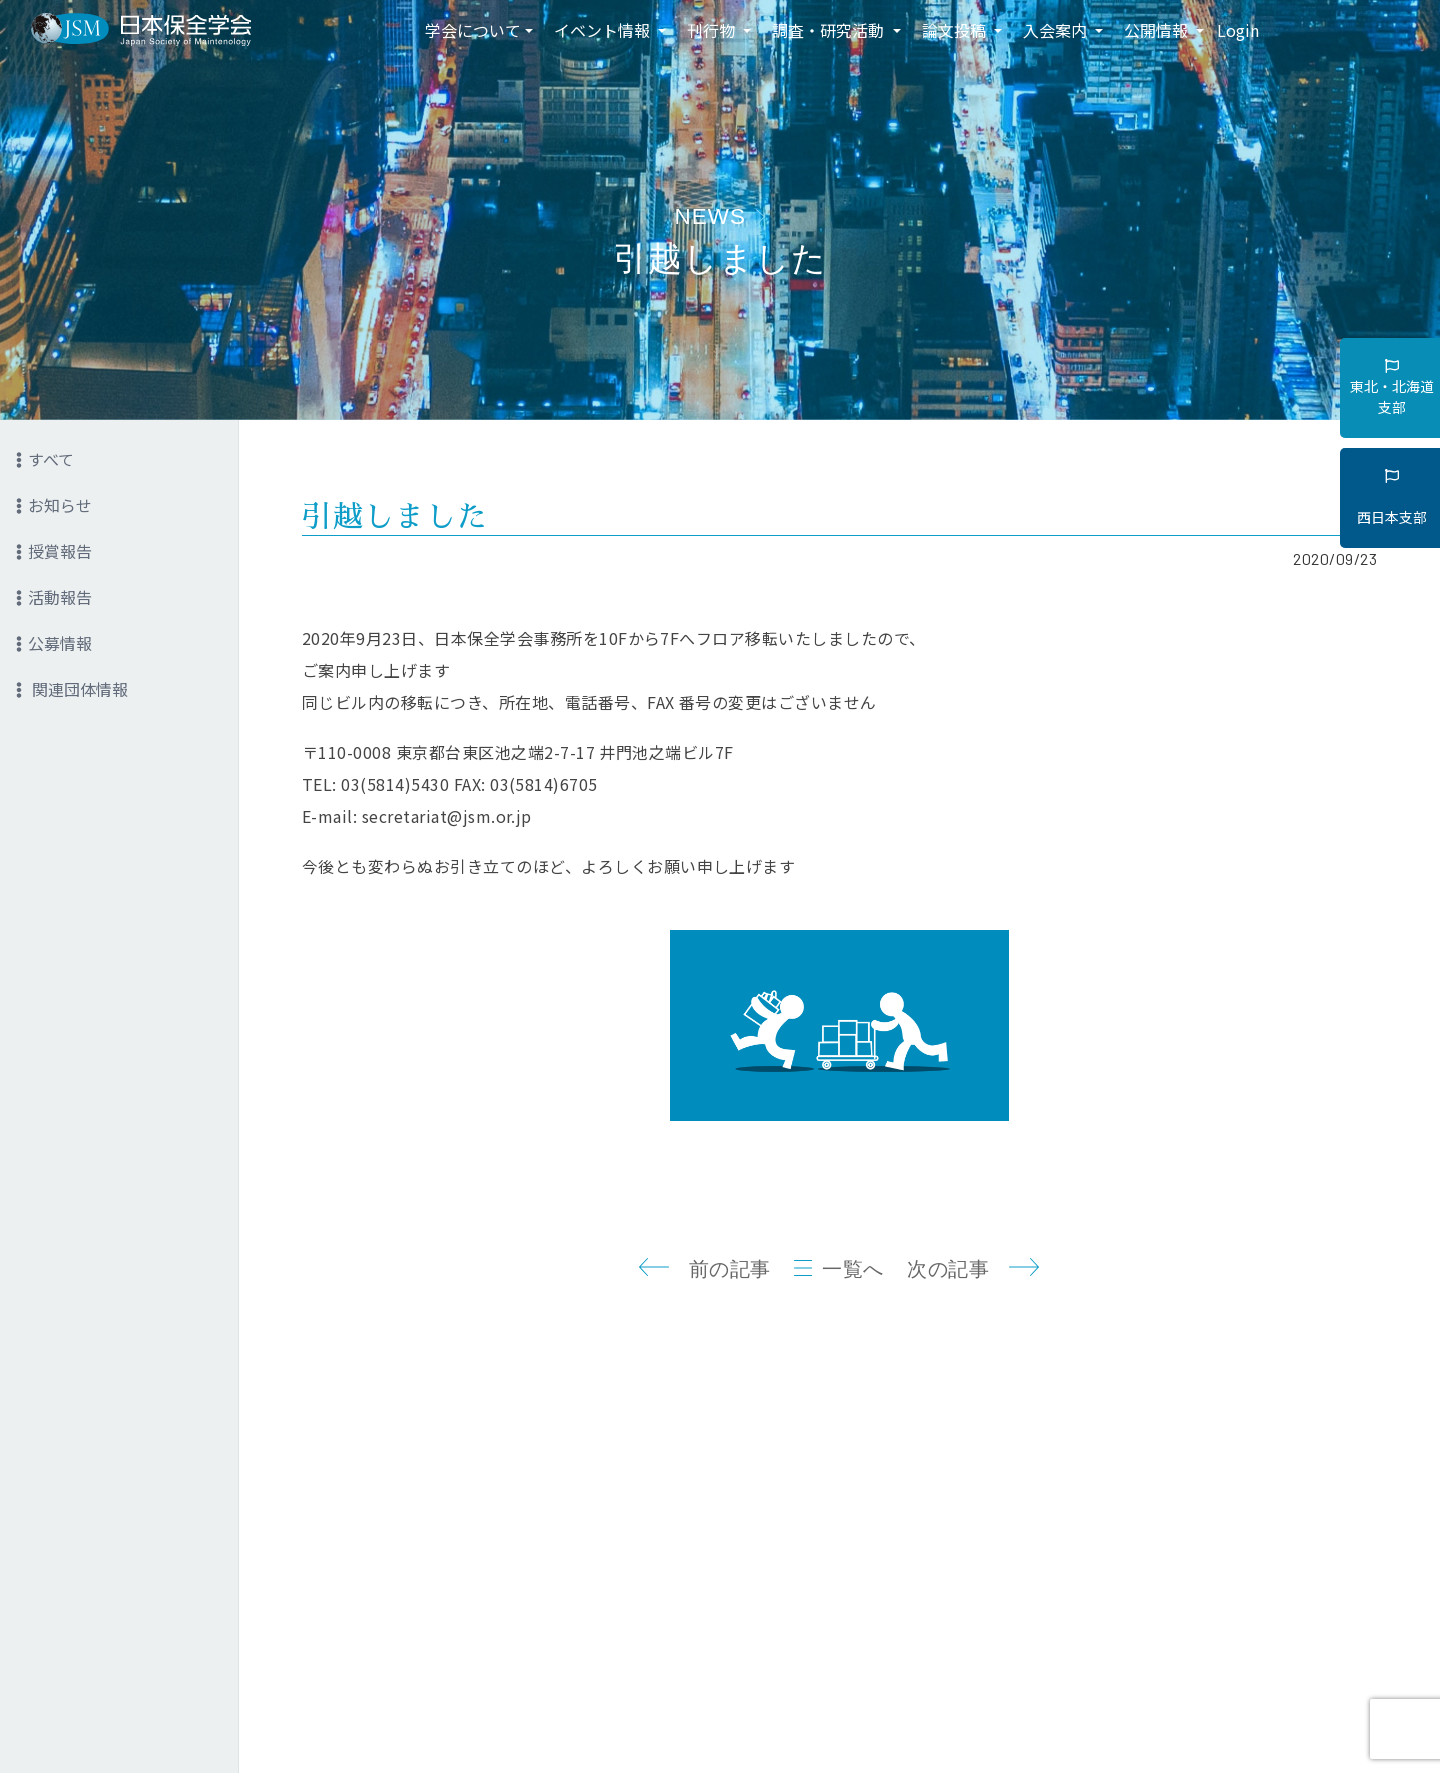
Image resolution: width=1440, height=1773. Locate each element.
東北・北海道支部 (1392, 388)
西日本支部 (1392, 498)
